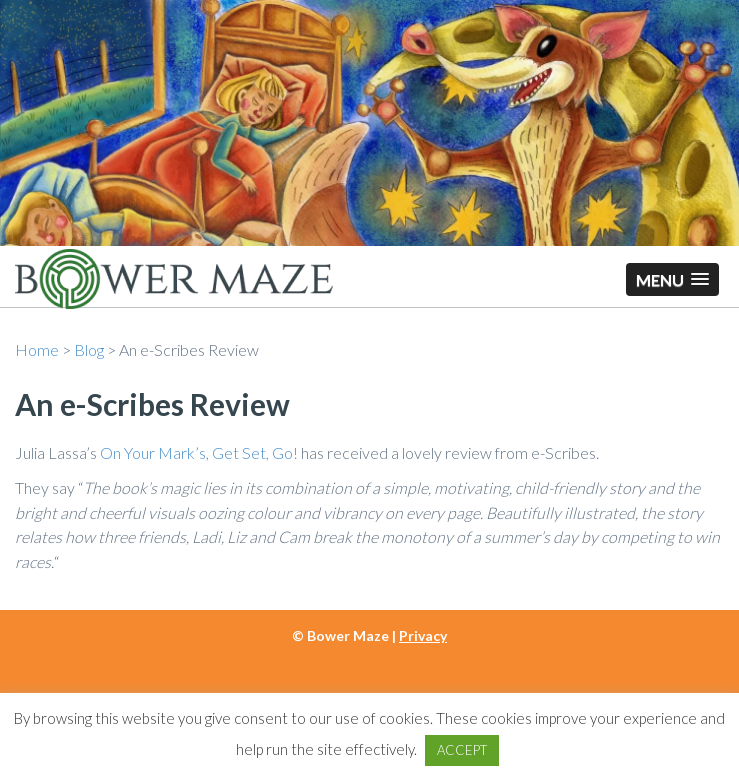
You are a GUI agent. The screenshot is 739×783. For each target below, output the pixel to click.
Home (37, 349)
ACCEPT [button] (462, 750)
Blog (89, 349)
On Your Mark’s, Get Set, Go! (199, 452)
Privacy (423, 635)
